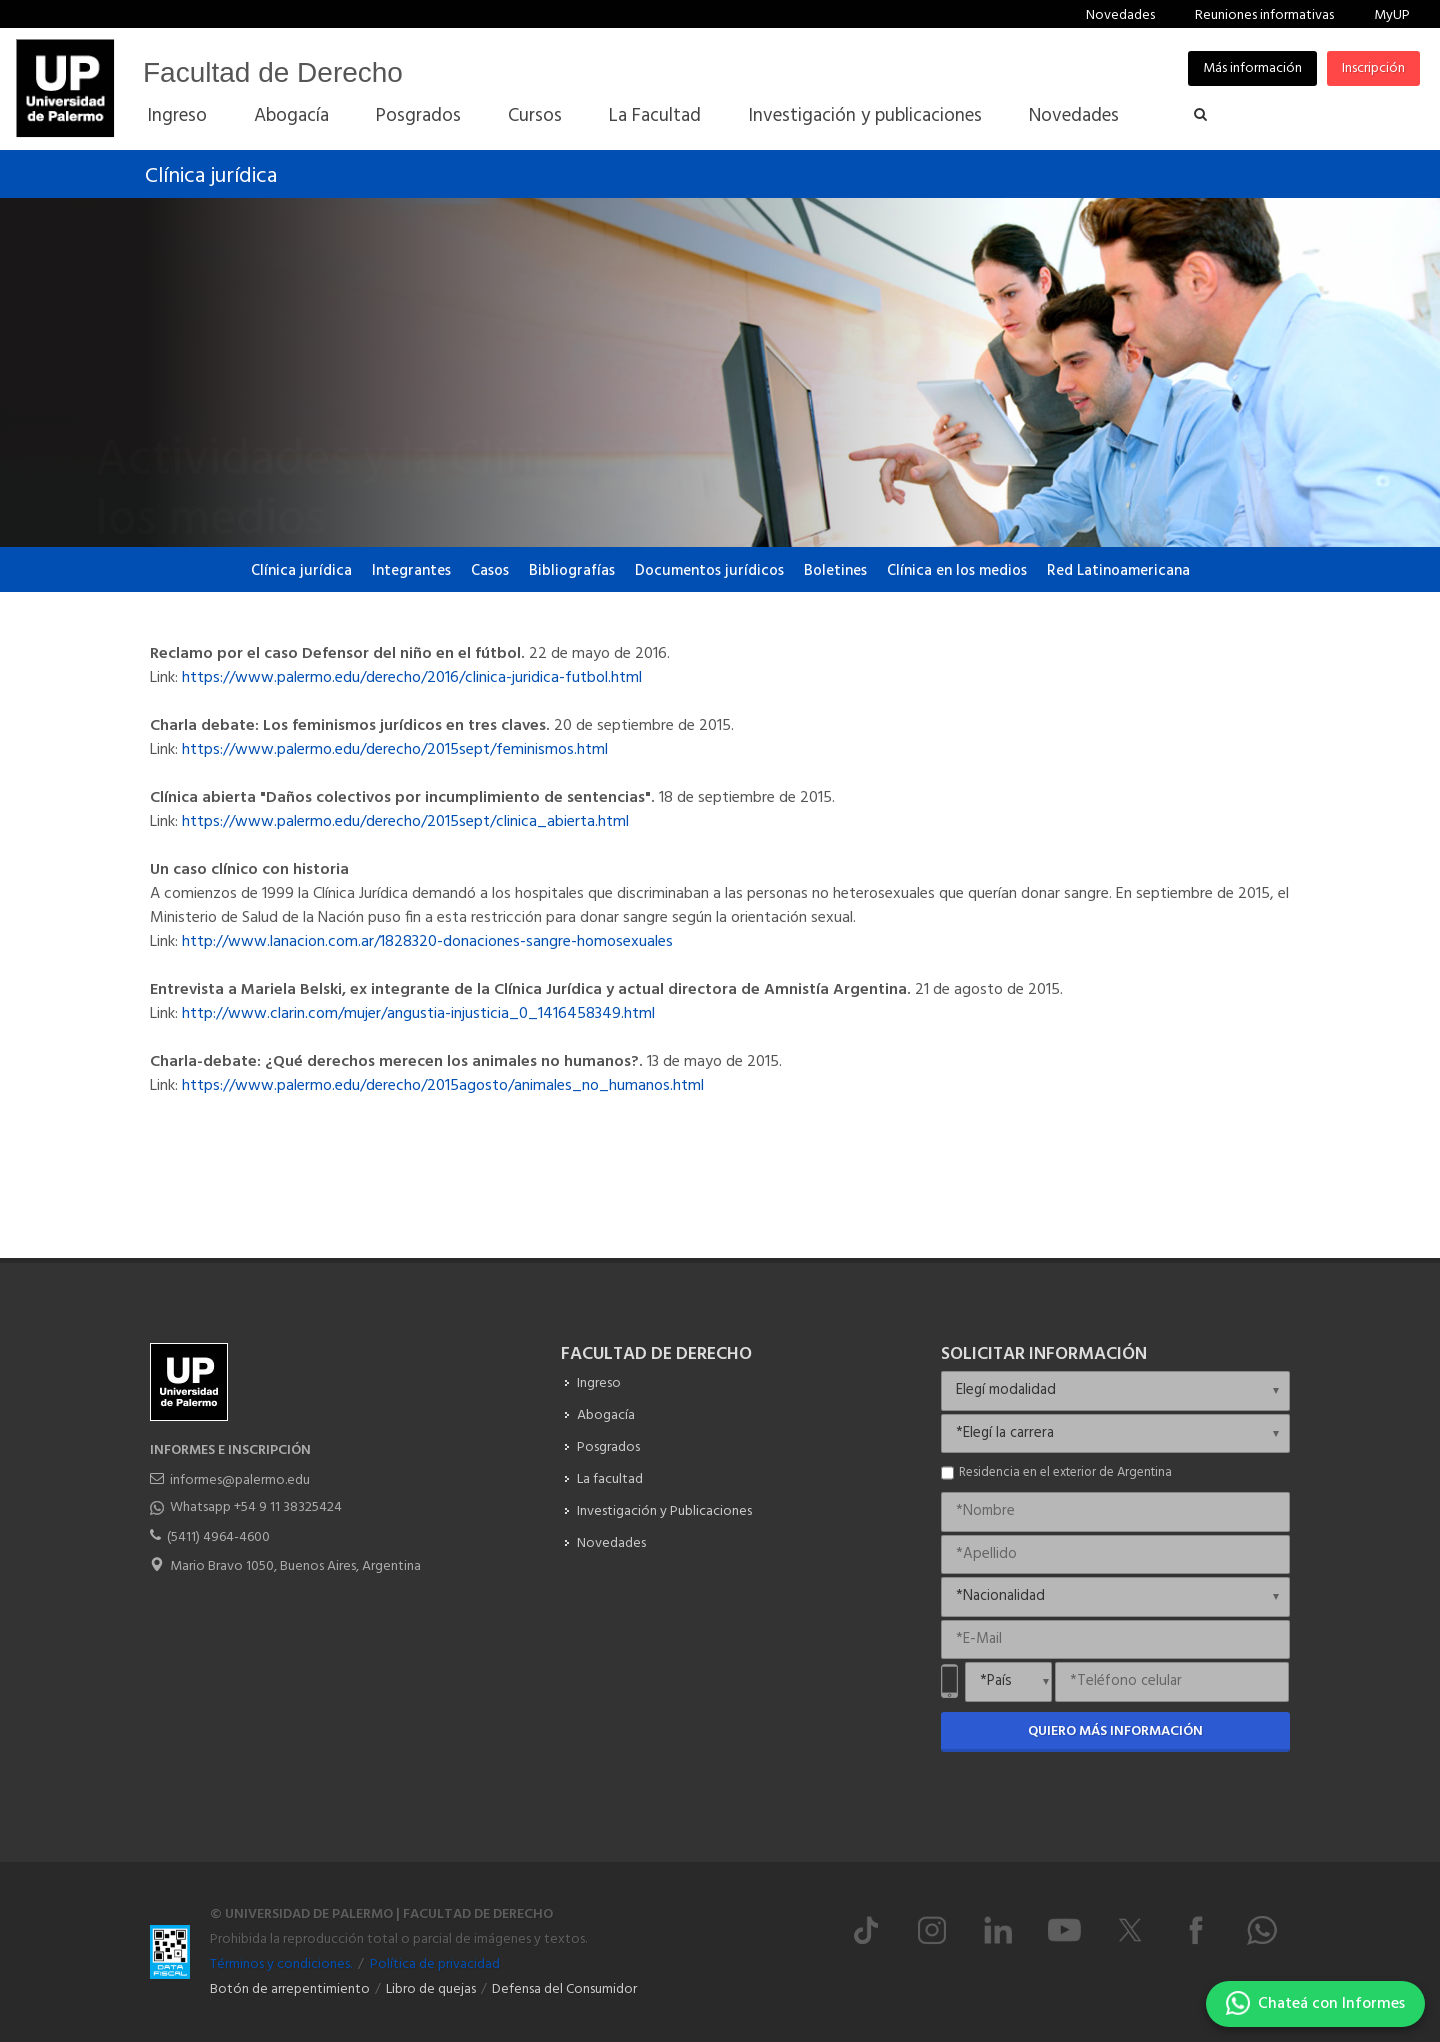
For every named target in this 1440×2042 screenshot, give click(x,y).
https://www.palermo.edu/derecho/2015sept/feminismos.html (395, 750)
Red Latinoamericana (1118, 571)
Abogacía (606, 1415)
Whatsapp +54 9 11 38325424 (256, 1507)
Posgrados (608, 1447)
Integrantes (411, 571)
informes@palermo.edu (240, 1480)
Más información (1252, 68)
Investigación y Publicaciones (664, 1511)
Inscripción (1373, 68)
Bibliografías (572, 571)
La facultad (610, 1479)
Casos (490, 571)
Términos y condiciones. (281, 1964)
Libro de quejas (431, 1989)
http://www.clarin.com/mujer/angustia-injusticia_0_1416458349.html (416, 1014)
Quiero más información (1115, 1731)
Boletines (835, 571)
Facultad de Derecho (273, 72)
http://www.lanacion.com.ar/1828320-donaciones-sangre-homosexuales (427, 942)
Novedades (1120, 15)
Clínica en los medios (957, 571)
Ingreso (599, 1383)
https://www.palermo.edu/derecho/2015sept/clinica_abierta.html (405, 822)
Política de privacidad (435, 1964)
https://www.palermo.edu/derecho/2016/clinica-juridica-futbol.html (412, 678)
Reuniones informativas (1264, 15)
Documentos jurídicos (709, 571)
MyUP (1392, 15)
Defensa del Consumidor (564, 1989)
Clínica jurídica (211, 176)
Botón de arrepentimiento (290, 1989)
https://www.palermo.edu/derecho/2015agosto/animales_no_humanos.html (443, 1086)
